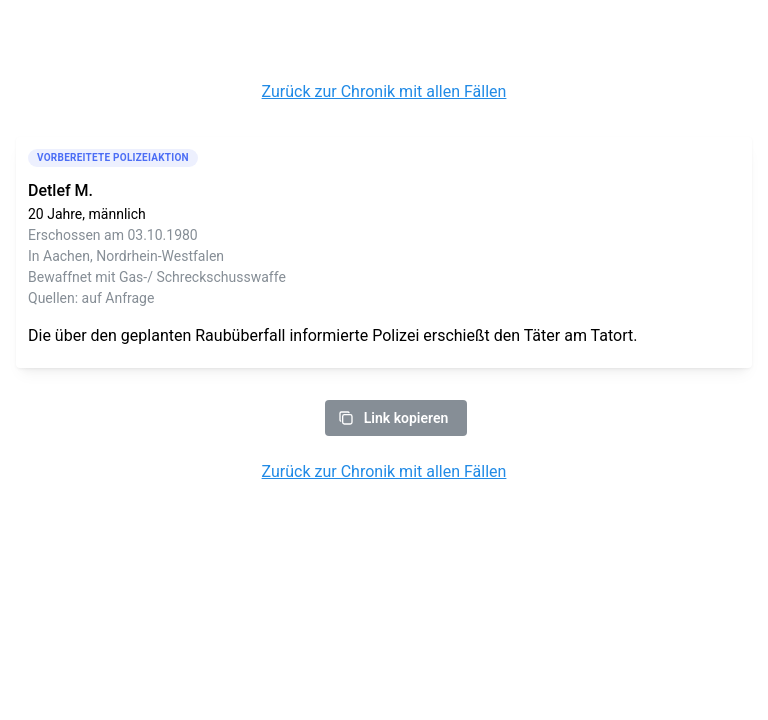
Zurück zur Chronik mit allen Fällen (384, 91)
